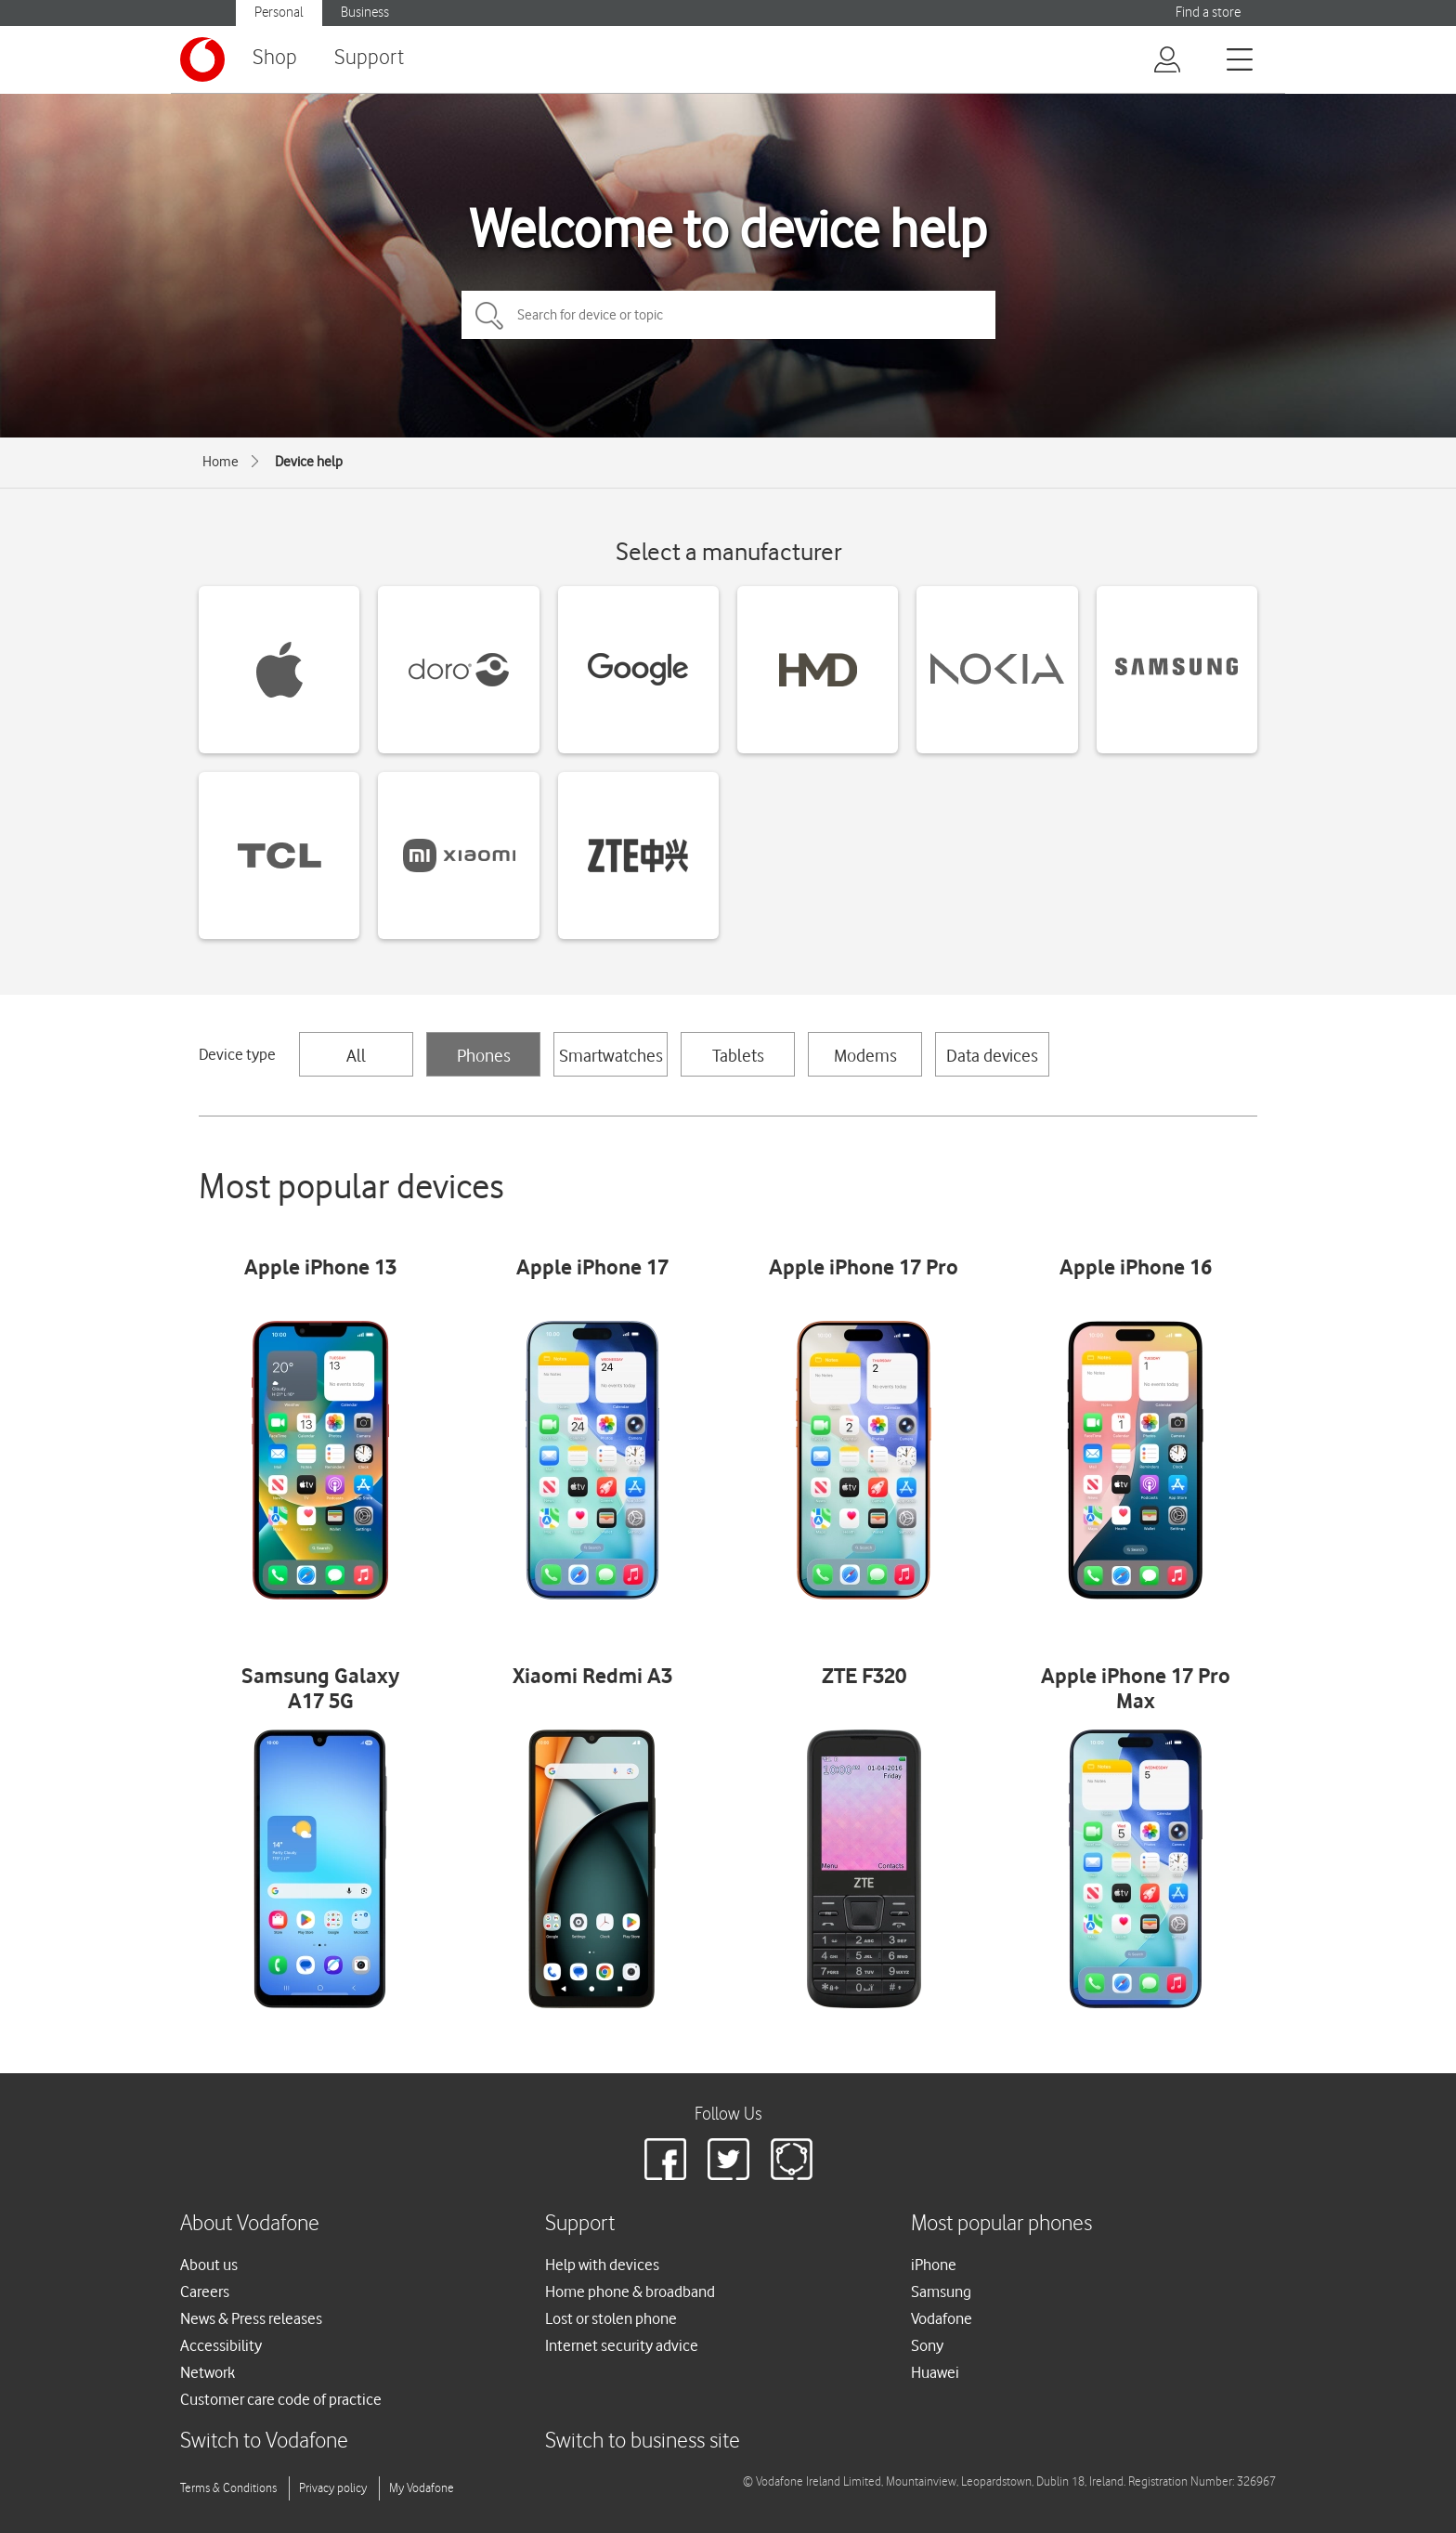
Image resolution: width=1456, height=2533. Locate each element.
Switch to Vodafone (264, 2441)
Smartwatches (611, 1055)
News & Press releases (251, 2318)
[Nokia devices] (996, 669)
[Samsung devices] (1177, 669)
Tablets (738, 1055)
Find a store (1208, 12)
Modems (865, 1055)
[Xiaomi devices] (458, 855)
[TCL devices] (279, 855)
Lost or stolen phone (611, 2318)
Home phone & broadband (630, 2291)
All (356, 1055)
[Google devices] (638, 669)
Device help (309, 461)
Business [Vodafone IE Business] (365, 12)
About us (209, 2264)
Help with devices (602, 2264)
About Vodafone (249, 2224)
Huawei (935, 2372)
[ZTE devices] (638, 855)
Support (369, 58)
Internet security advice (621, 2345)
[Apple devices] (279, 669)
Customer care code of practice (281, 2399)
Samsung (941, 2291)
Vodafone (941, 2318)
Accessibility (221, 2345)
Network (207, 2372)
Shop (275, 58)
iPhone (933, 2264)
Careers (204, 2291)
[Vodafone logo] (202, 59)
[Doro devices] (458, 669)
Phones (484, 1055)
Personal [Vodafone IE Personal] (279, 12)
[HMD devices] (817, 669)
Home (220, 461)
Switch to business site (642, 2441)
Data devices (992, 1055)
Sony (927, 2345)
